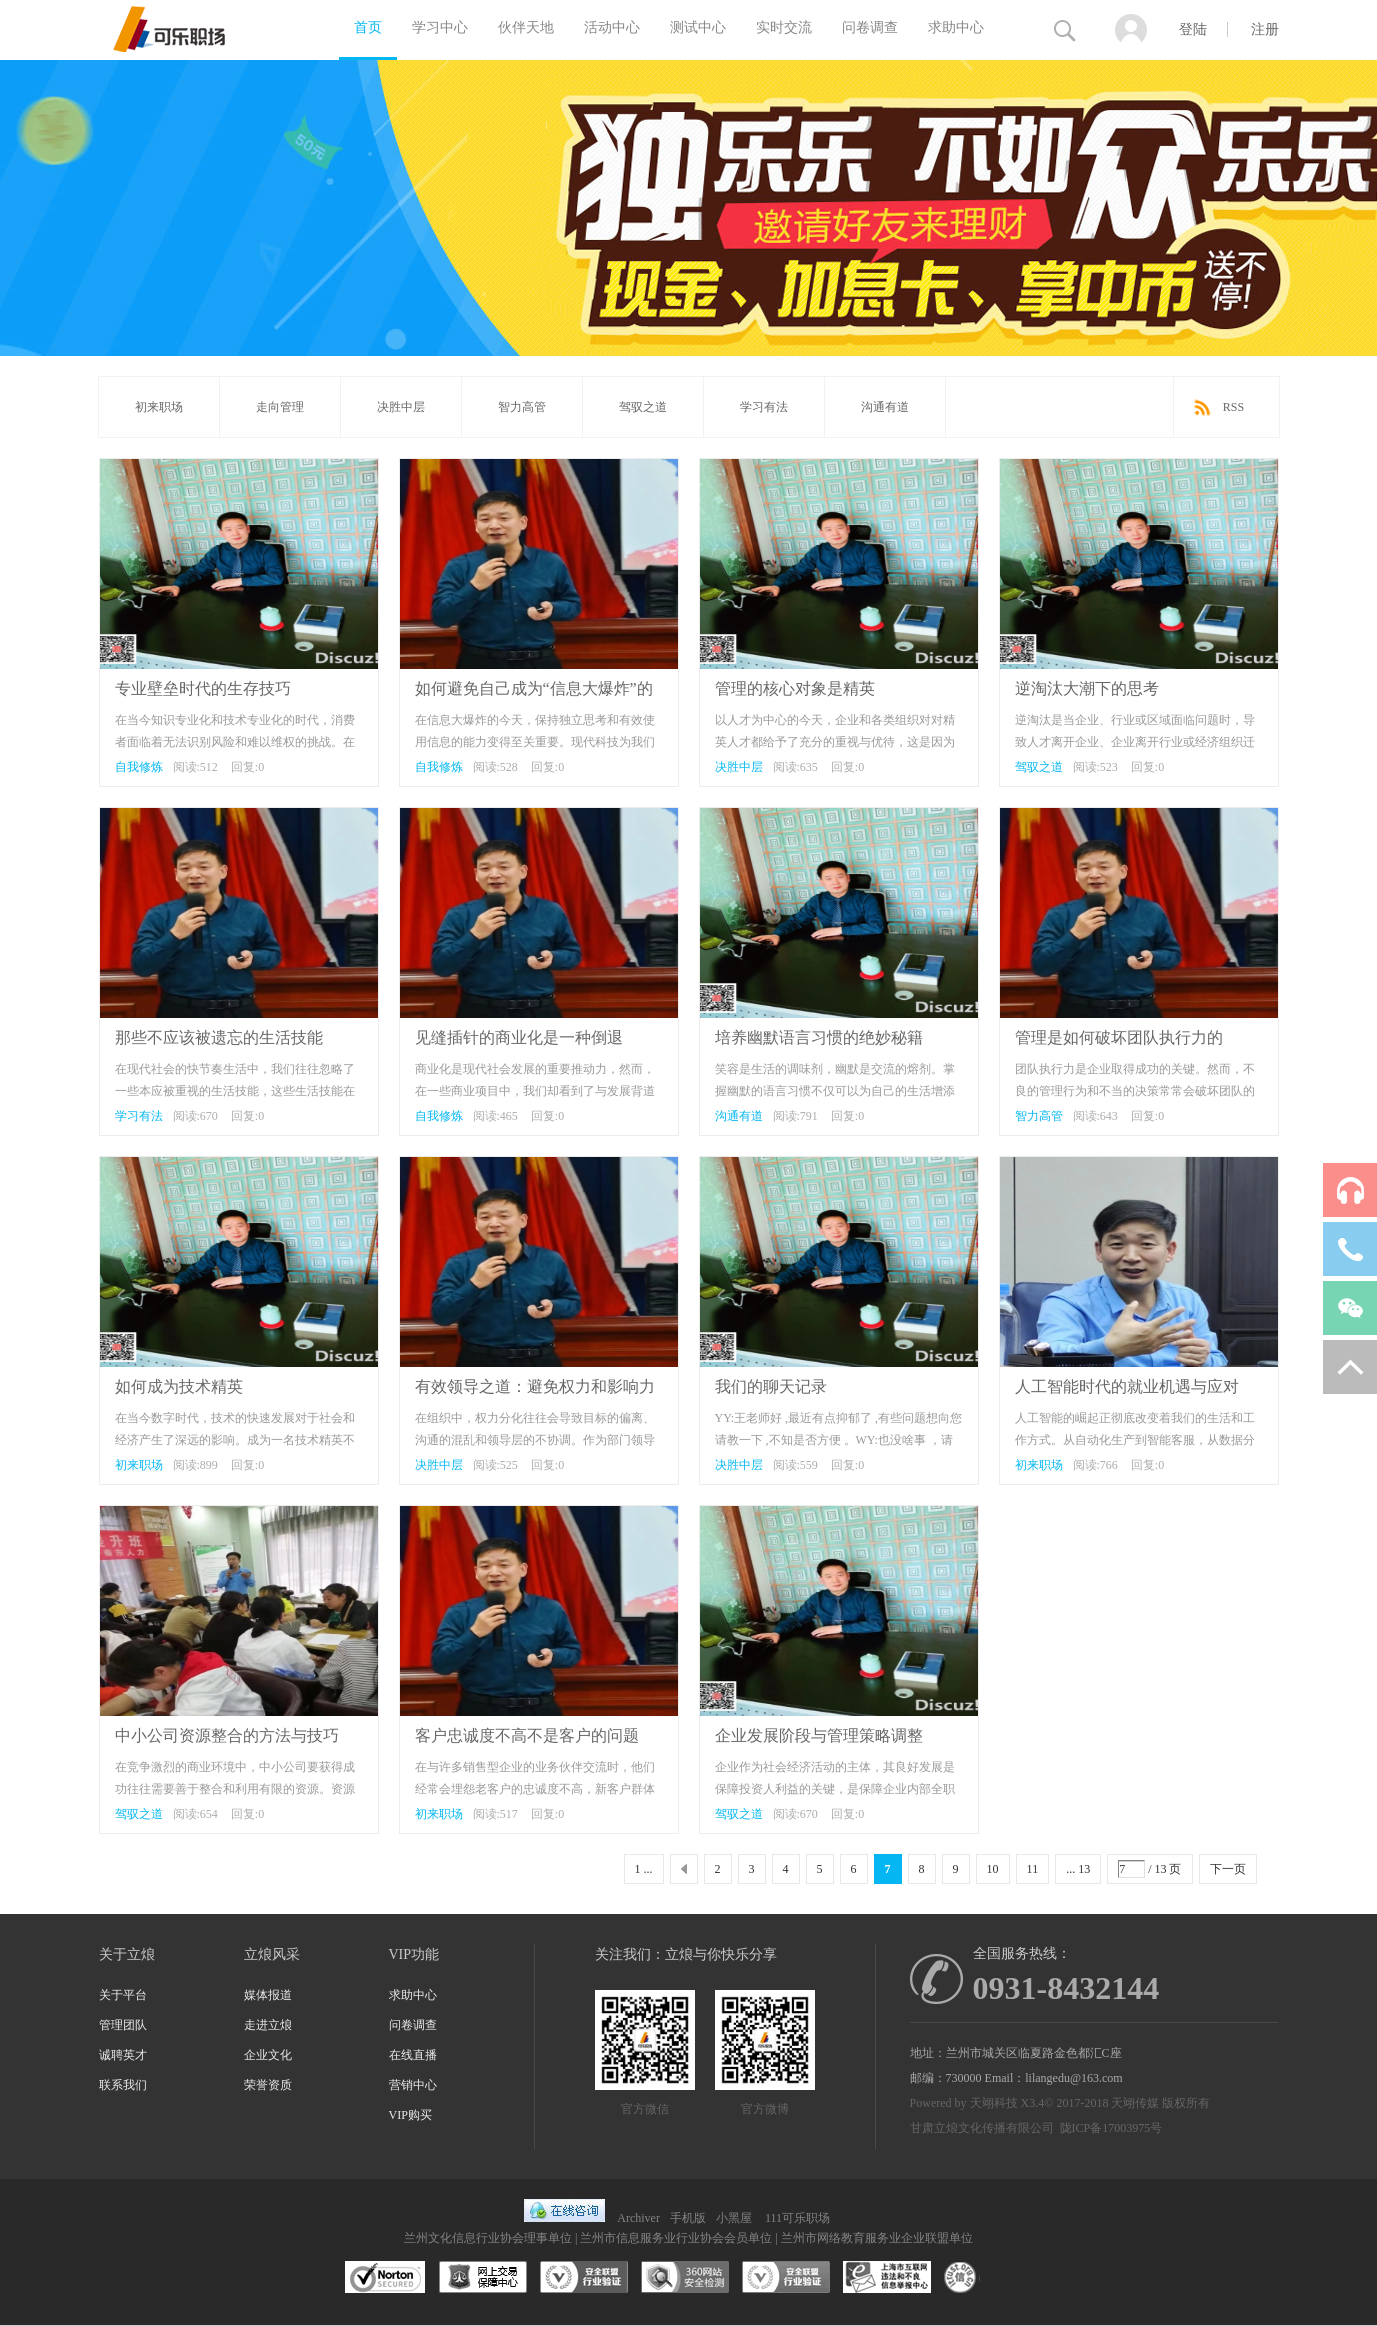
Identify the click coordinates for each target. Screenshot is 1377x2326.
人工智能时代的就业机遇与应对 (1127, 1386)
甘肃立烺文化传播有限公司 (982, 2128)
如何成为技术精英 (179, 1386)
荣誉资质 (268, 2085)
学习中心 (440, 27)
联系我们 (123, 2085)
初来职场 (159, 407)
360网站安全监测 (685, 2278)
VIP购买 (410, 2115)
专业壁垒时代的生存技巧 (203, 688)
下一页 (1228, 1869)
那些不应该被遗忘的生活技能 (219, 1037)
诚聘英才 (123, 2055)
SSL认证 (385, 2278)
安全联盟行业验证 (584, 2278)
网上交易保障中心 (483, 2278)
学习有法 (764, 407)
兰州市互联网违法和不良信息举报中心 (887, 2278)
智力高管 (522, 407)
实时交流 (784, 27)
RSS (1233, 407)
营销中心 (413, 2085)
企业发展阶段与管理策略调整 (819, 1735)
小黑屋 (734, 2218)
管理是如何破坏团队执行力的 (1119, 1037)
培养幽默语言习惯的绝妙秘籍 (819, 1037)
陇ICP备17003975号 (1111, 2128)
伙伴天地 (526, 27)
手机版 (688, 2218)
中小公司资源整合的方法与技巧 (227, 1735)
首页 (368, 27)
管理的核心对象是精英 (795, 688)
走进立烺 (268, 2025)
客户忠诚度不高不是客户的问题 (527, 1735)
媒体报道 (268, 1995)
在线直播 (413, 2055)
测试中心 (698, 27)
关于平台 (123, 1995)
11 (1033, 1869)
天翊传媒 (1135, 2103)
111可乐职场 (797, 2218)
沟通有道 (885, 407)
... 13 (1078, 1869)
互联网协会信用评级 (988, 2278)
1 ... (644, 1869)
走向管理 (280, 407)
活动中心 (612, 27)
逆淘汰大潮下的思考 (1087, 688)
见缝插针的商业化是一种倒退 (519, 1037)
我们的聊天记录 (771, 1386)
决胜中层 (401, 407)
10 (993, 1869)
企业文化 (268, 2055)
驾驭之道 (643, 407)
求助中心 (956, 27)
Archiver (638, 2218)
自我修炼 (139, 767)
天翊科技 (994, 2103)
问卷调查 (870, 27)
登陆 (1193, 29)
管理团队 (123, 2025)
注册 (1265, 29)
